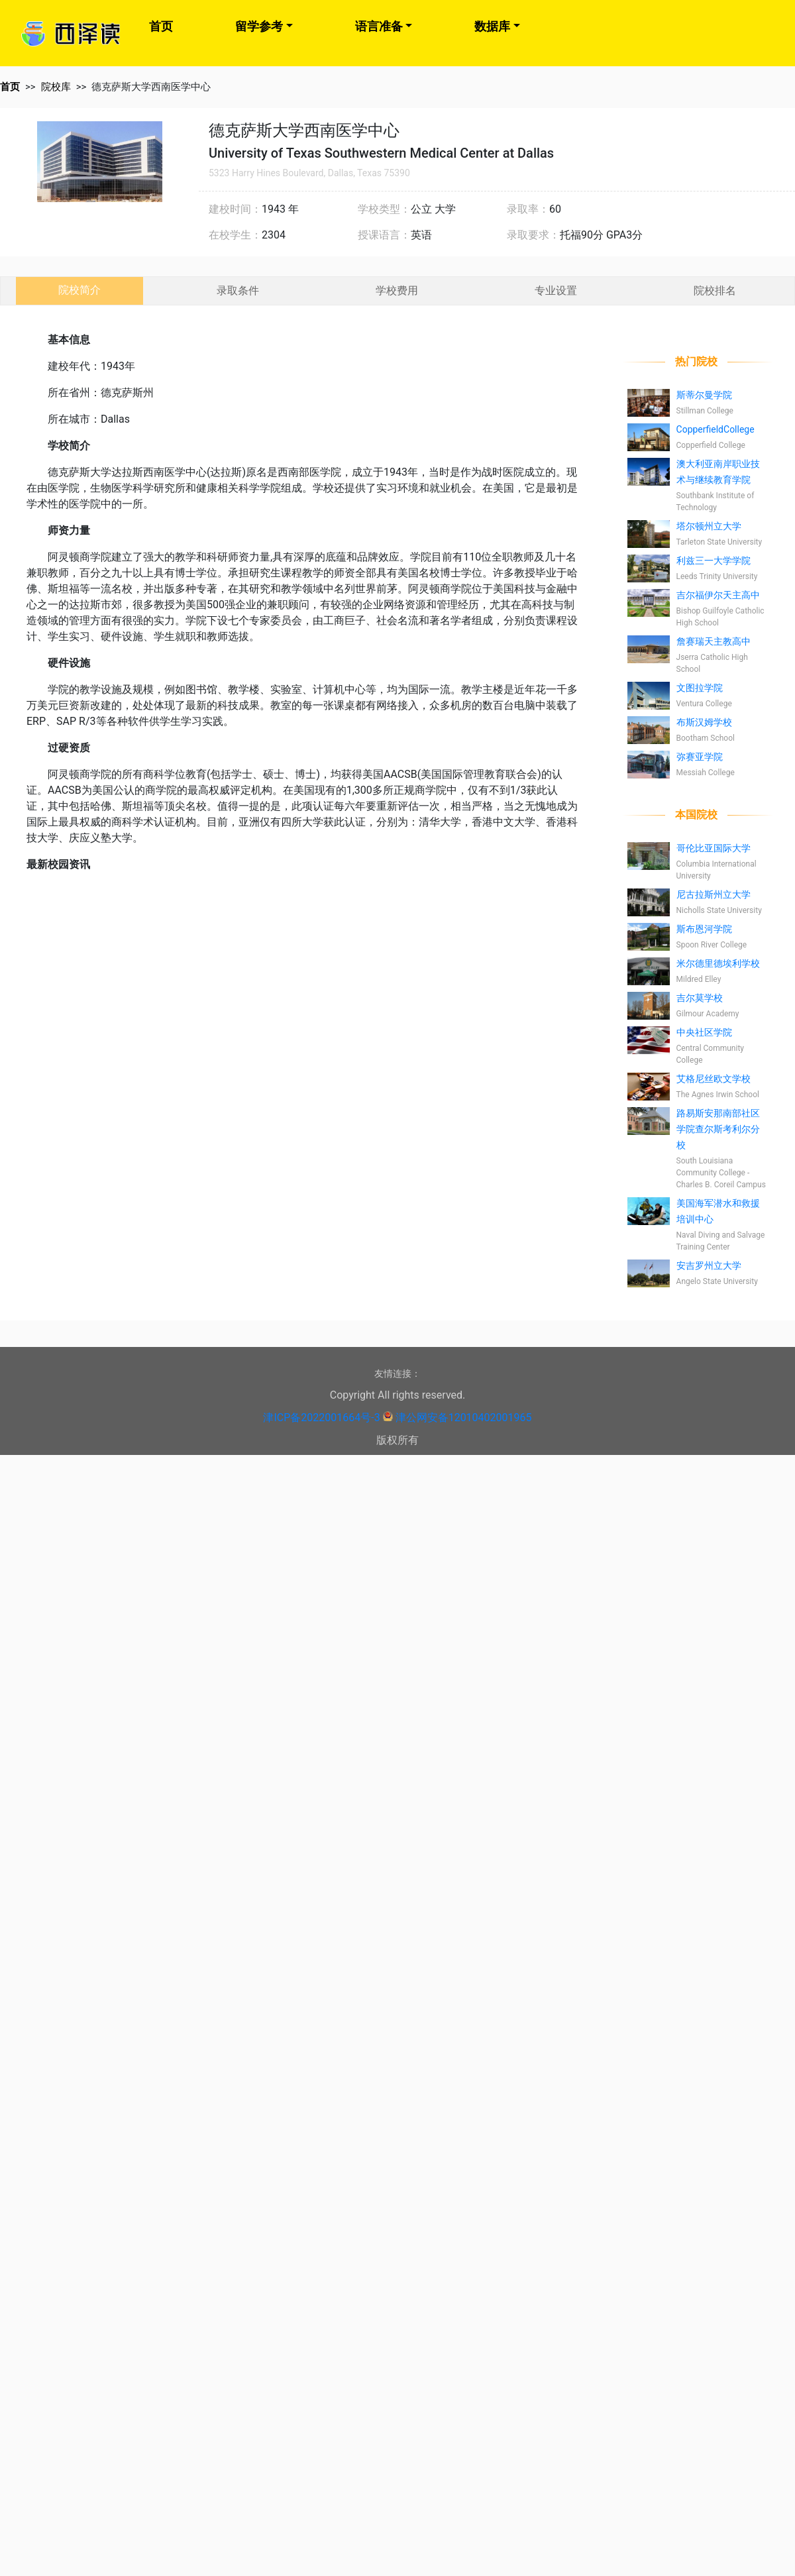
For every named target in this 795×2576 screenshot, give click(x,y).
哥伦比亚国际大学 (713, 848)
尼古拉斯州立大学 (713, 894)
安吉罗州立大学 (708, 1265)
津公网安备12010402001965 (464, 1417)
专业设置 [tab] (556, 290)
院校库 (56, 87)
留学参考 (259, 26)
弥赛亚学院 (699, 756)
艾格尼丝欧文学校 (713, 1078)
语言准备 (379, 26)
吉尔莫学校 (699, 998)
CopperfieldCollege (715, 429)
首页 (161, 26)
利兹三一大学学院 (713, 560)
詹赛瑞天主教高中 (713, 641)
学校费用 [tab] (397, 290)
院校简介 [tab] (79, 290)
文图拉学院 (699, 687)
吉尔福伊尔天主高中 (718, 595)
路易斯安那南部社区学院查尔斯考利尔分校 (718, 1129)
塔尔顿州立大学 (708, 526)
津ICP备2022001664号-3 (321, 1417)
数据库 (492, 26)
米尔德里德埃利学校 (718, 963)
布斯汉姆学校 (704, 722)
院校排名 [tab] (715, 290)
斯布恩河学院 (704, 929)
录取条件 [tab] (238, 290)
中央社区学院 (704, 1032)
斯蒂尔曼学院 (704, 395)
